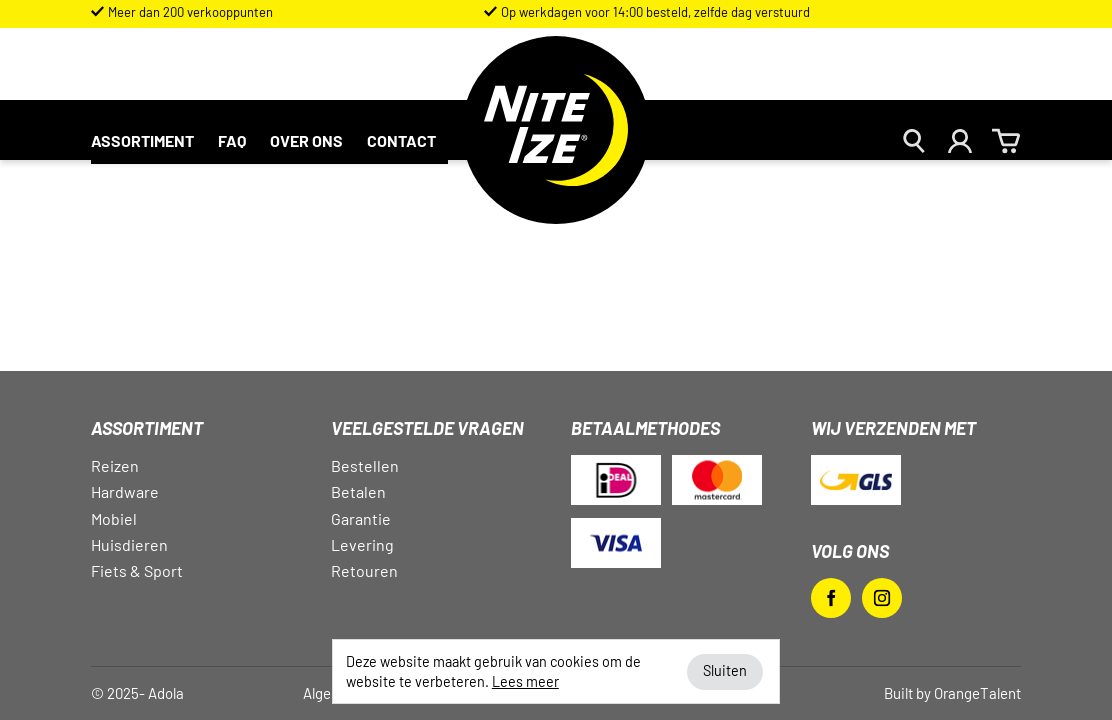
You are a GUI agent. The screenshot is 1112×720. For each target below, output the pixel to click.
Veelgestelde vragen (427, 429)
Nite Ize (556, 142)
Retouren (364, 570)
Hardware (125, 491)
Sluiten (725, 670)
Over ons (306, 140)
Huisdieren (129, 544)
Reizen (115, 465)
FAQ (232, 140)
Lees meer (525, 681)
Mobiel (114, 518)
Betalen (358, 491)
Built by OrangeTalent (952, 693)
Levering (362, 544)
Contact (401, 140)
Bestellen (365, 465)
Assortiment (142, 140)
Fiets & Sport (137, 570)
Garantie (361, 518)
